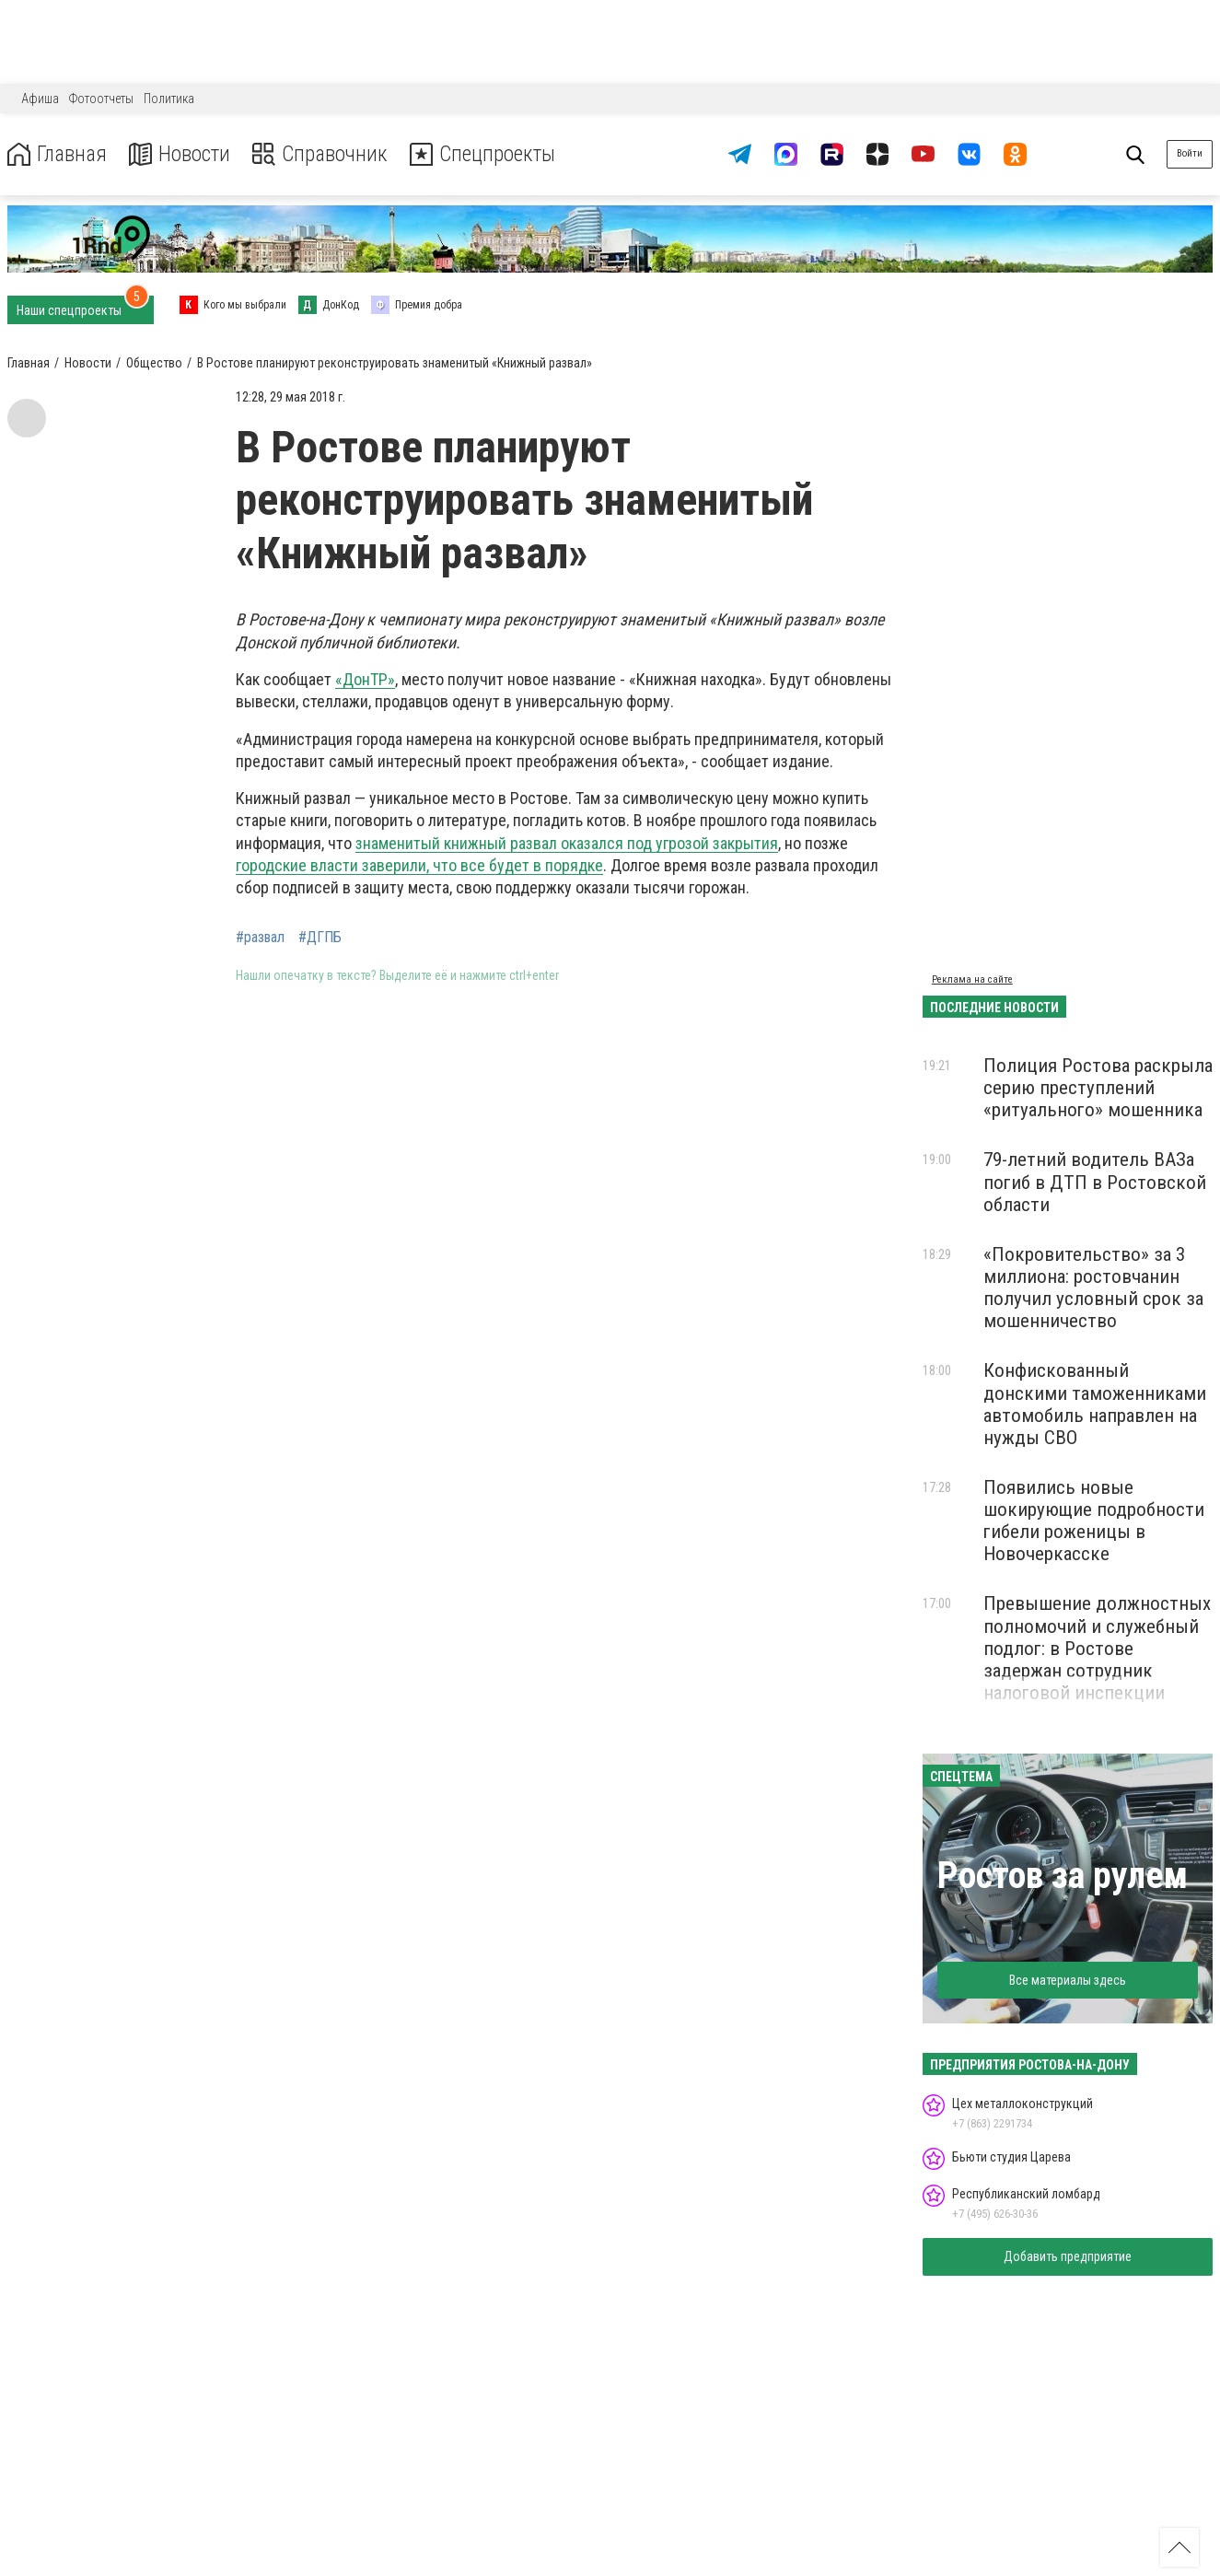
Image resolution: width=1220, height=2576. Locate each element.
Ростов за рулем (1062, 1875)
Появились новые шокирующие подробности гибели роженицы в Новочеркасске (1093, 1520)
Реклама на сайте (972, 979)
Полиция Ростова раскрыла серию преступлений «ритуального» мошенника (1098, 1088)
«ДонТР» (365, 679)
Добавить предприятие (1068, 2256)
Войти (1190, 153)
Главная (58, 154)
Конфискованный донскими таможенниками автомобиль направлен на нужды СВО (1094, 1403)
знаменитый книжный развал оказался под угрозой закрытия (566, 843)
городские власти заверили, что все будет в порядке (419, 865)
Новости (183, 154)
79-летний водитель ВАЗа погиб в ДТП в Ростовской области (1094, 1181)
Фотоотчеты (101, 98)
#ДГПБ (320, 937)
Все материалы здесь (1067, 1980)
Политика (169, 98)
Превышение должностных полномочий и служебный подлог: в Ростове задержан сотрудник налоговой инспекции (1097, 1648)
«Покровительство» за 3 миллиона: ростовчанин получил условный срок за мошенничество (1093, 1287)
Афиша (40, 98)
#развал (260, 937)
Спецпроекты (491, 154)
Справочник (325, 154)
